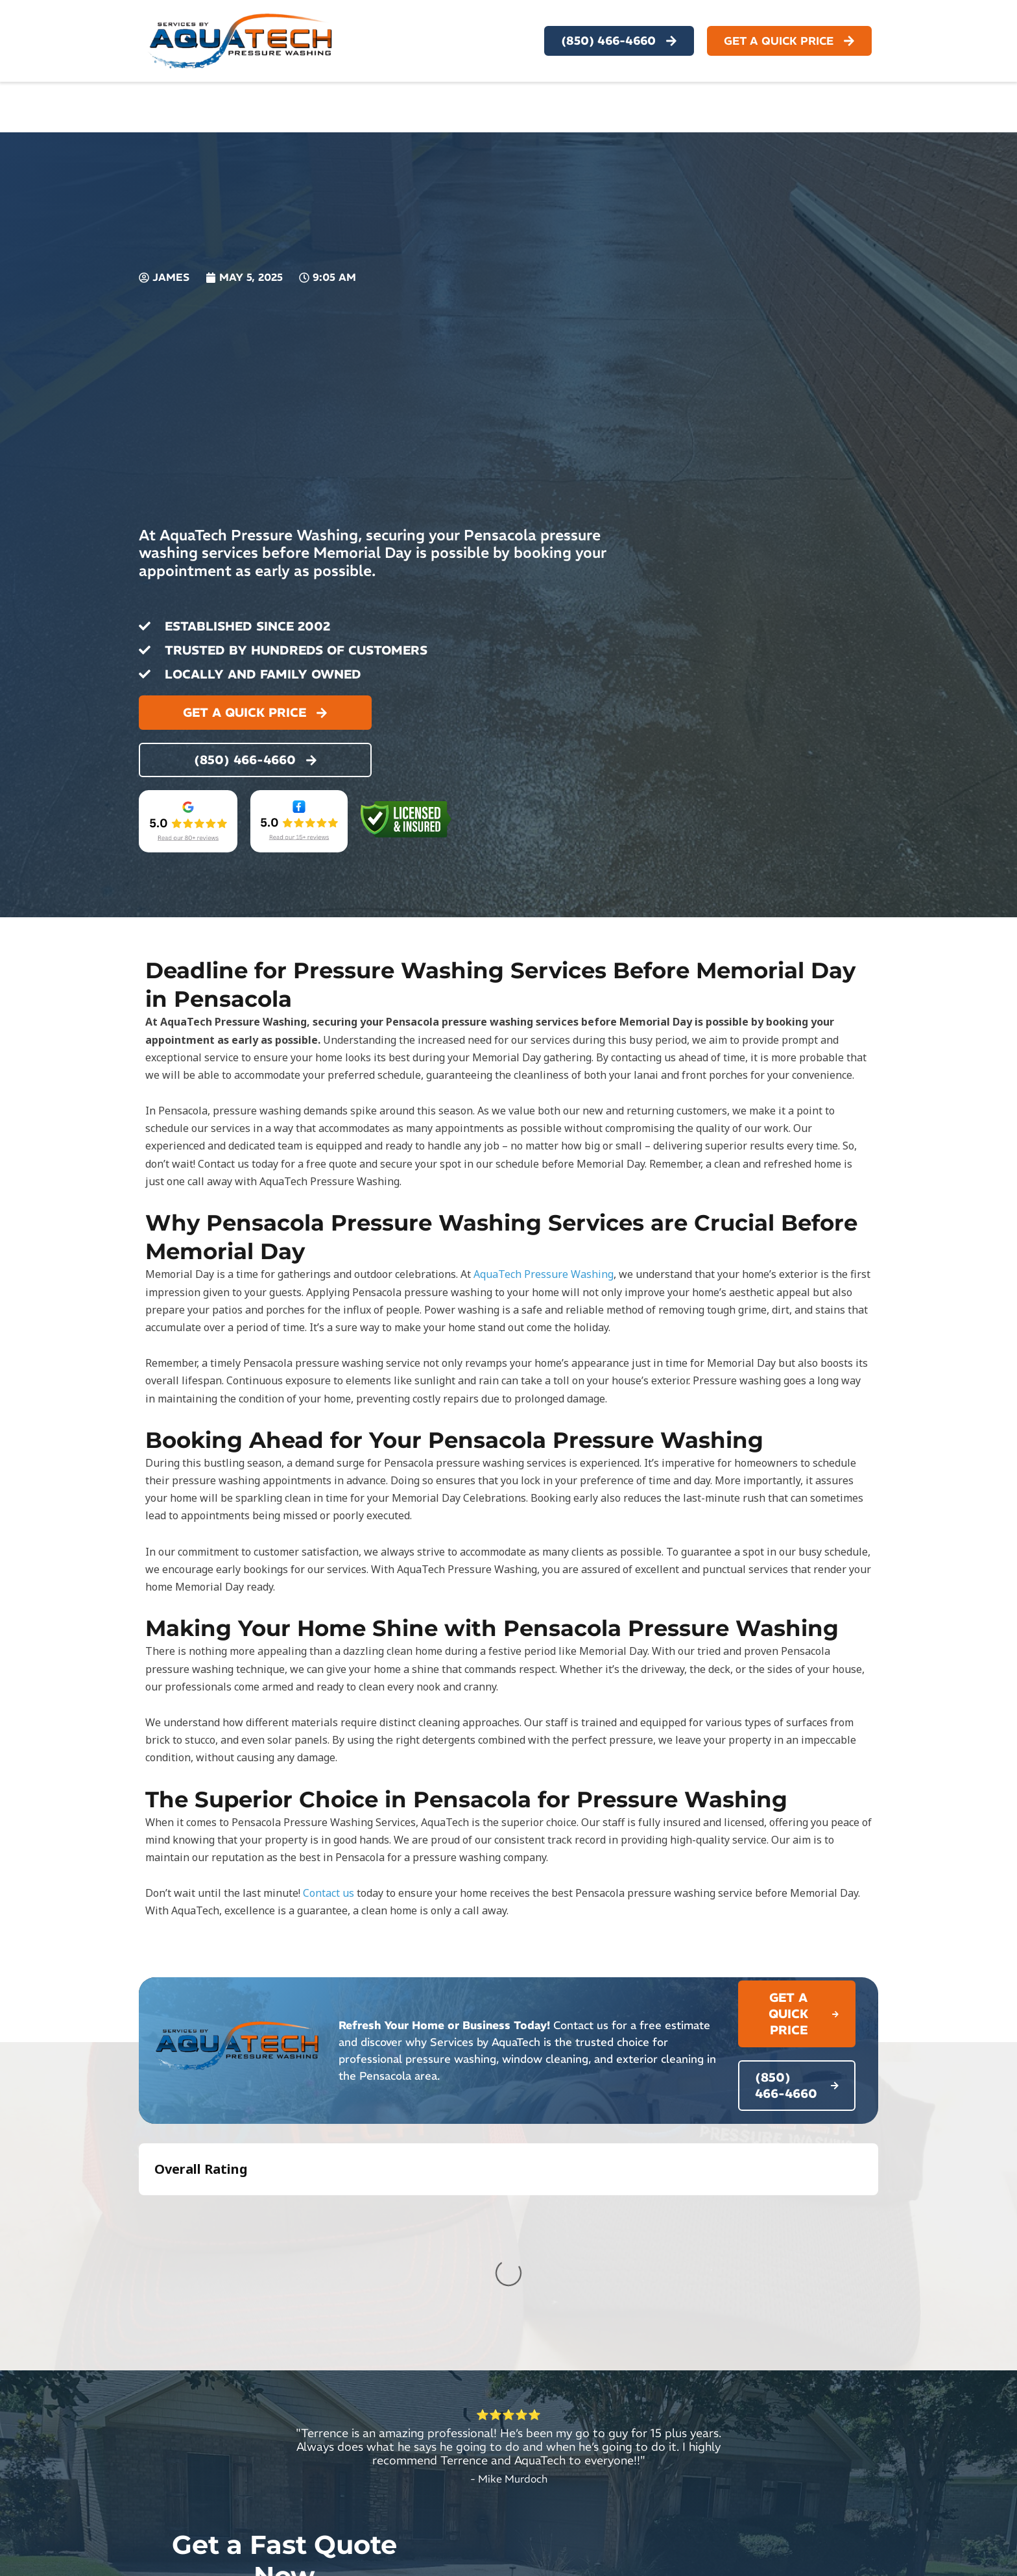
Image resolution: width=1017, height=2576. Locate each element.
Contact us (328, 1893)
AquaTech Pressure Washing (543, 1274)
